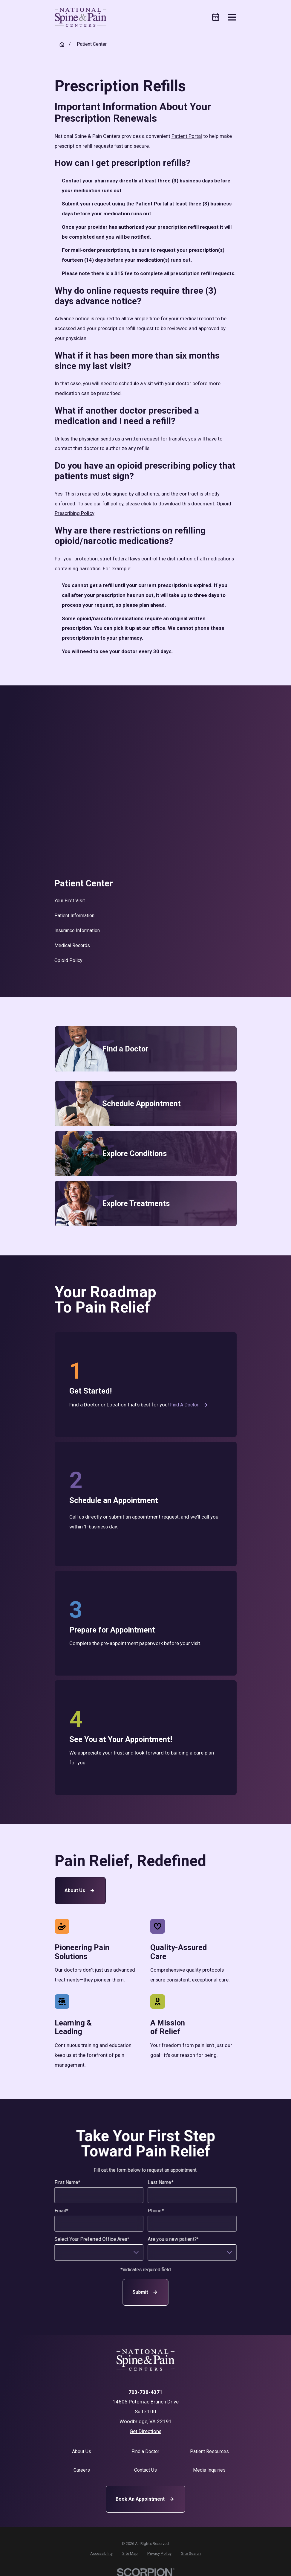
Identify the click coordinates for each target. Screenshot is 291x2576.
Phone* (156, 2211)
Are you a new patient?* (173, 2239)
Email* (61, 2211)
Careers (81, 2470)
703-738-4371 (145, 2392)
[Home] (80, 17)
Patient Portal (186, 136)
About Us (80, 1890)
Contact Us (145, 2470)
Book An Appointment (145, 2499)
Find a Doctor (189, 1405)
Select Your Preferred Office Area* (91, 2239)
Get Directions (145, 2431)
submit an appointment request (143, 1517)
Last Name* (161, 2182)
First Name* (67, 2182)
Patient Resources (209, 2451)
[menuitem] (145, 900)
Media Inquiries (209, 2470)
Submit (145, 2292)
